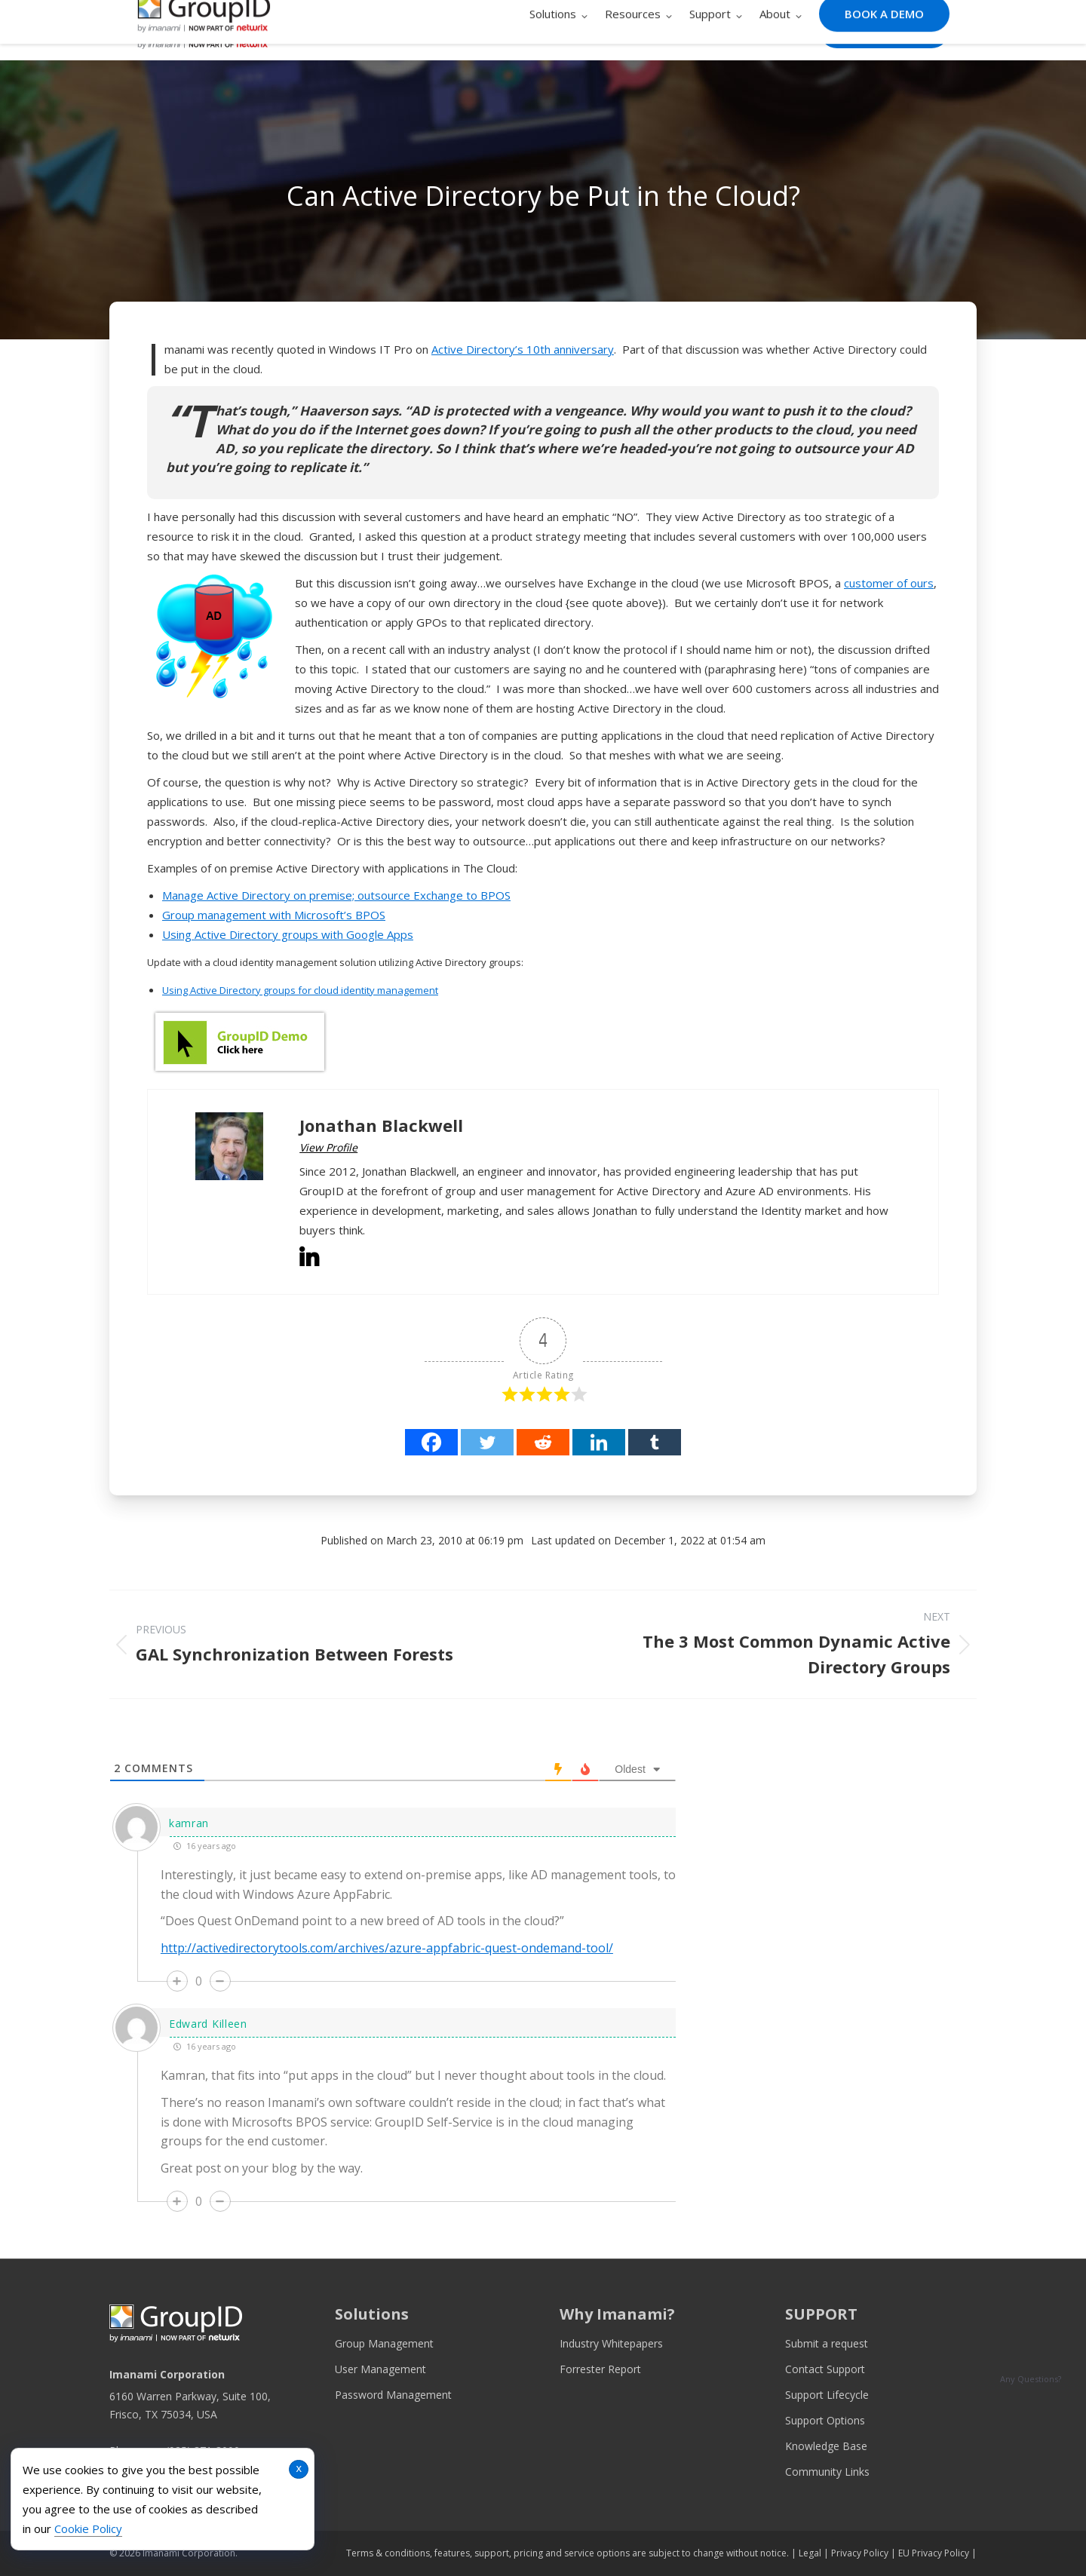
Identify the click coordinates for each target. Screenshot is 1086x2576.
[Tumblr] (654, 1442)
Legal (810, 2553)
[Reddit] (543, 1442)
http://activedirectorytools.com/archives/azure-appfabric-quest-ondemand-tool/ (387, 1948)
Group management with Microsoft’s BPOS (273, 914)
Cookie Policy (88, 2528)
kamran (189, 1823)
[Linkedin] (598, 1442)
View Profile (328, 1147)
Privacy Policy (859, 2553)
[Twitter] (487, 1442)
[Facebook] (431, 1442)
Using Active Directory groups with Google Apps (287, 934)
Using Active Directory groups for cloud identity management (300, 990)
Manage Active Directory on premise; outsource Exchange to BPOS (336, 895)
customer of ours (889, 582)
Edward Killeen (208, 2023)
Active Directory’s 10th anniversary (522, 349)
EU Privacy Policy (933, 2553)
